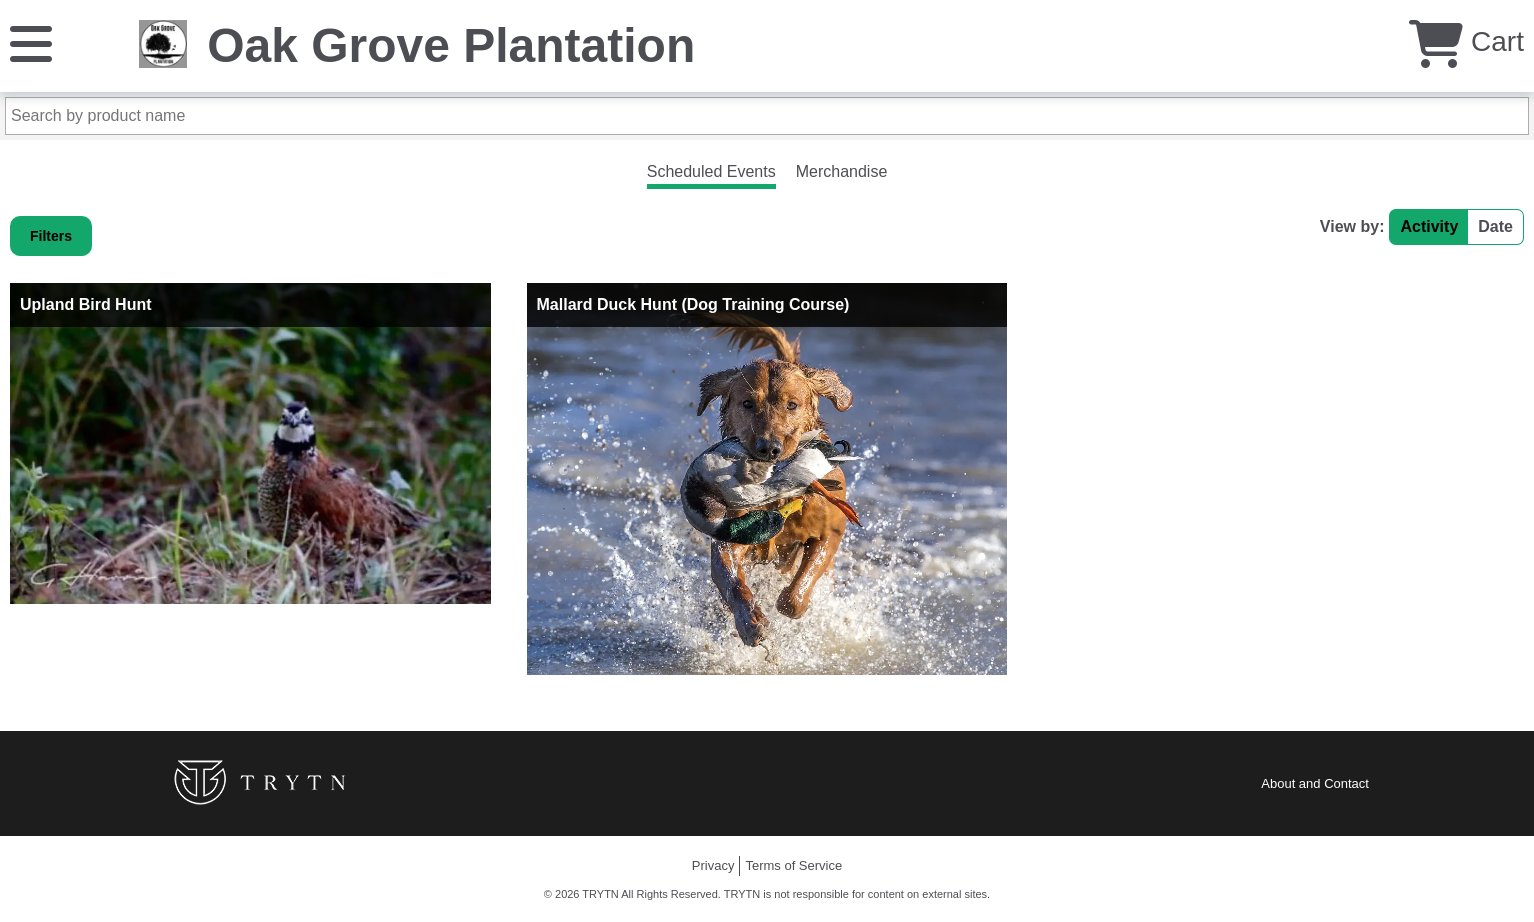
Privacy (713, 865)
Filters (51, 236)
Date (1495, 226)
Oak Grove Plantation (451, 45)
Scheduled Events (711, 171)
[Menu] (31, 42)
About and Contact (1315, 783)
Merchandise (842, 171)
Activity (1429, 226)
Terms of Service (793, 865)
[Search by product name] (767, 116)
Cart (1466, 41)
